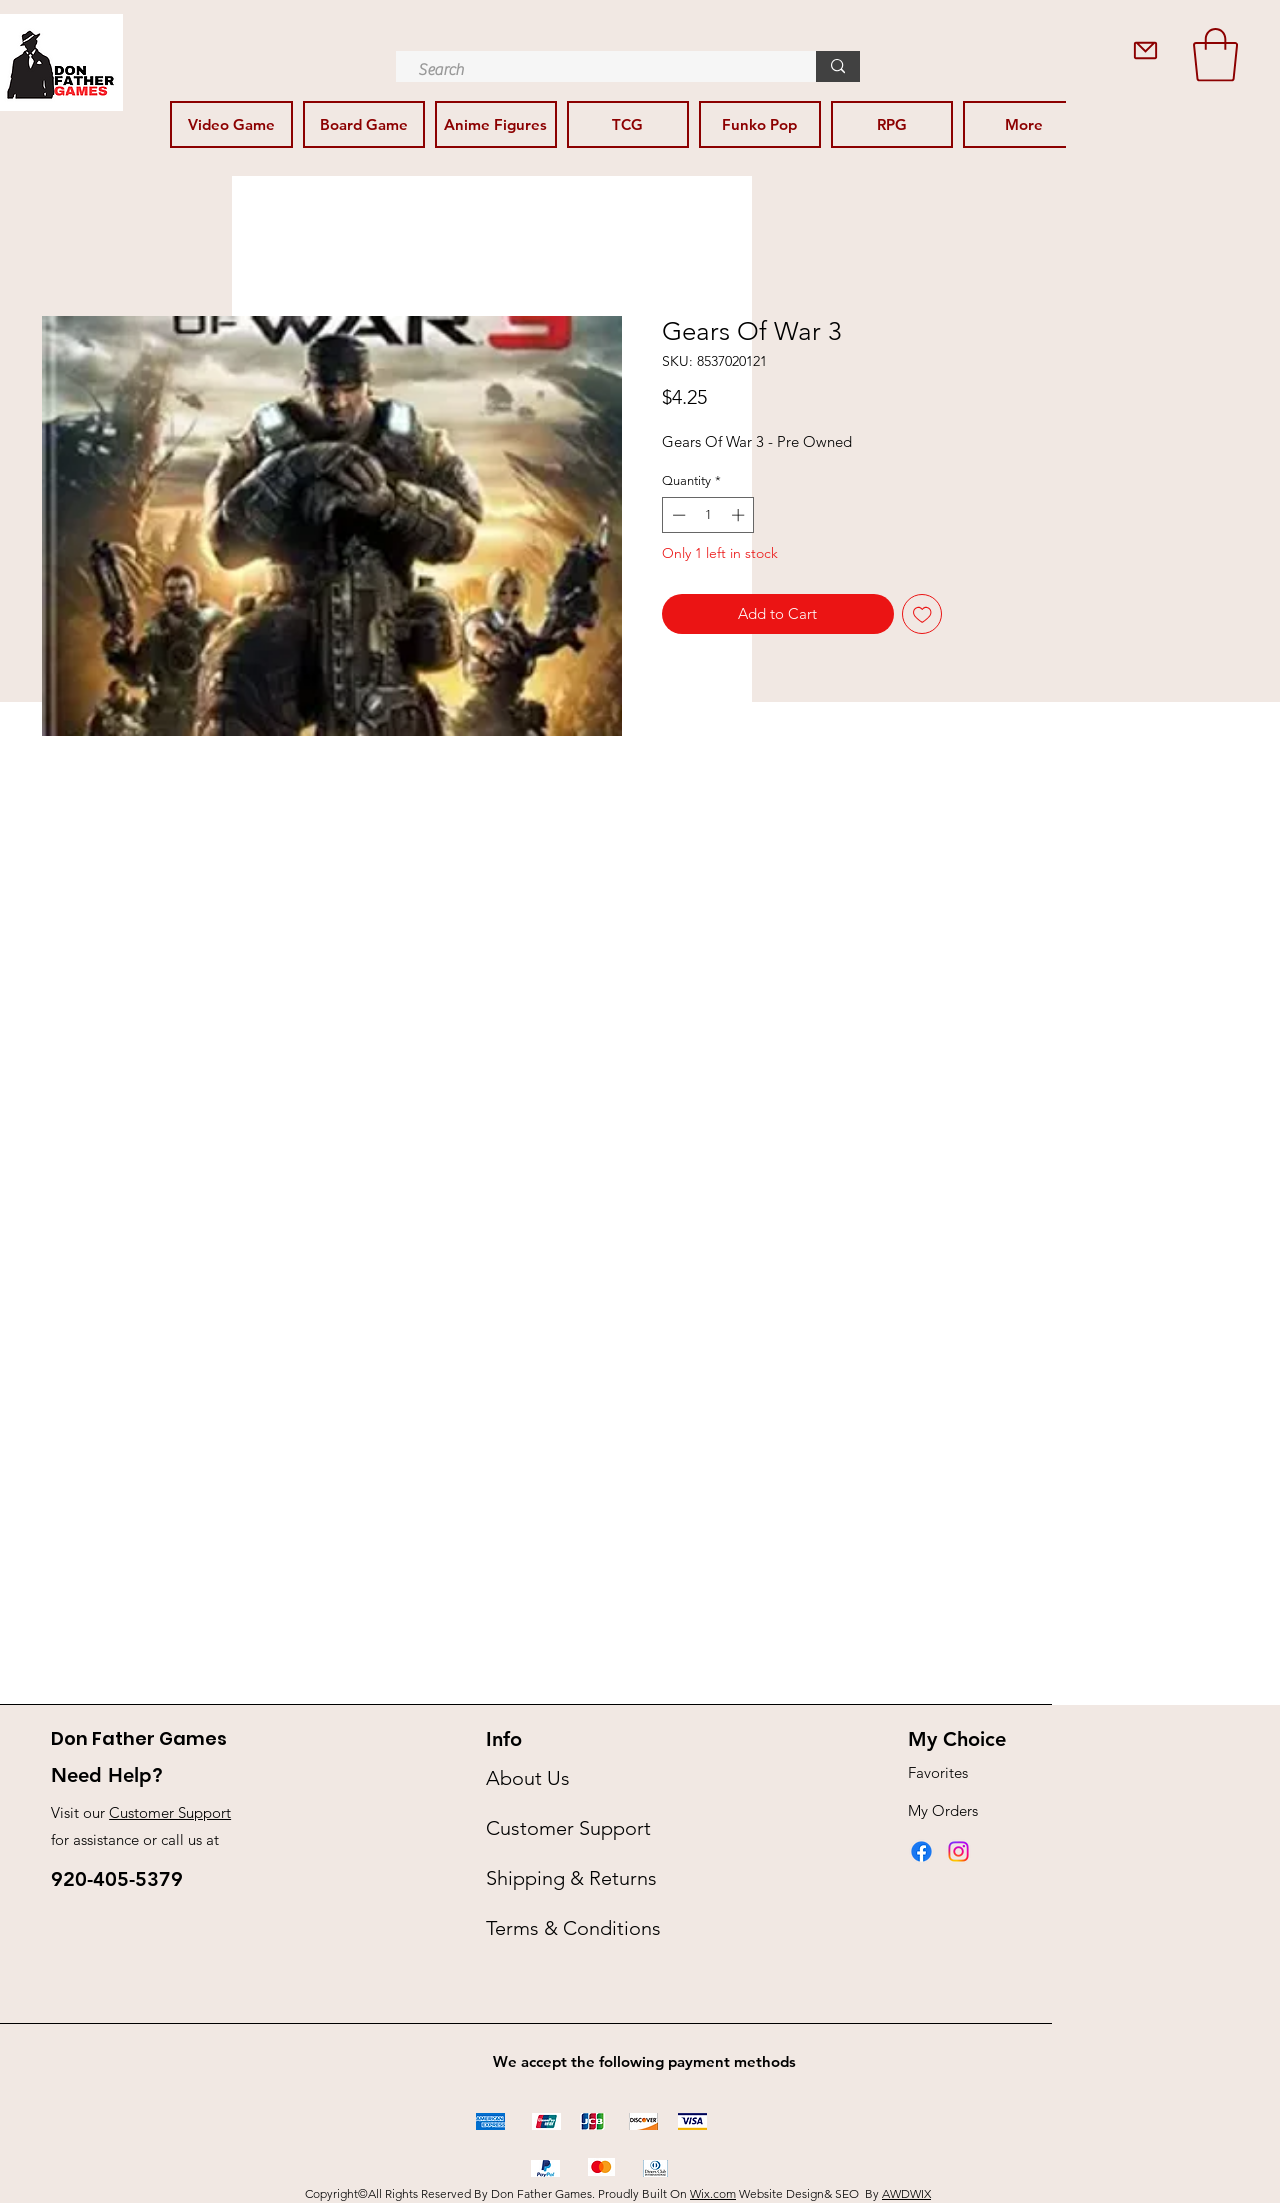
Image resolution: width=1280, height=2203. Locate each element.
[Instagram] (958, 1851)
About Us (528, 1778)
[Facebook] (921, 1851)
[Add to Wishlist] (922, 614)
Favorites (938, 1772)
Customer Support (170, 1812)
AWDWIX (906, 2193)
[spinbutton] (708, 515)
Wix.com (713, 2193)
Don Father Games (139, 1738)
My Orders (943, 1810)
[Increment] (740, 515)
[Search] (596, 70)
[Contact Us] (1145, 50)
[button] (1215, 55)
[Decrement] (677, 515)
